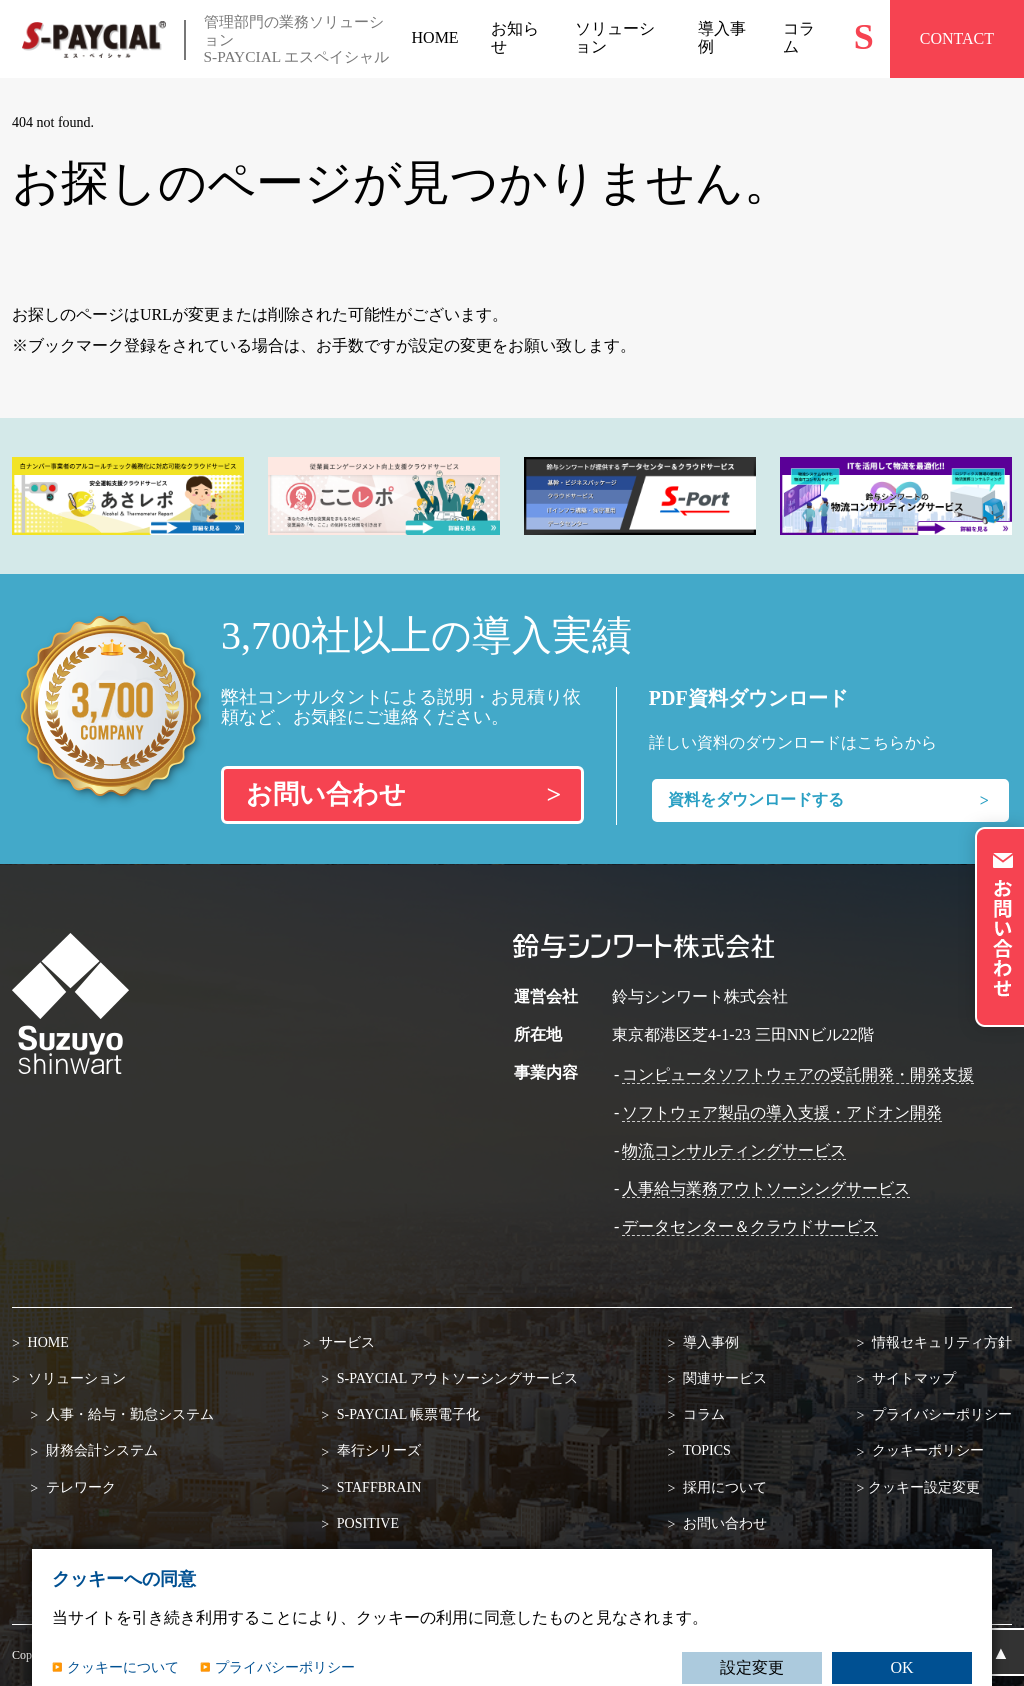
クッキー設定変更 (924, 1487)
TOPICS (705, 1450)
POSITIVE (366, 1523)
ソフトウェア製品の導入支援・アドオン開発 (782, 1112)
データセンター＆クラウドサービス (750, 1226)
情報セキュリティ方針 (940, 1342)
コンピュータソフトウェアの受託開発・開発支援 (798, 1074)
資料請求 (710, 1559)
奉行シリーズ (377, 1450)
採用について (724, 1487)
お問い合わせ (724, 1523)
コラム (703, 1414)
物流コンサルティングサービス (734, 1150)
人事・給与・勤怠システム (128, 1414)
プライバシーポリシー (940, 1414)
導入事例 (710, 1342)
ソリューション (75, 1378)
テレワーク (79, 1487)
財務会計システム (100, 1450)
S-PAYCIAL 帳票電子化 (406, 1414)
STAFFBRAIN (377, 1487)
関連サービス (724, 1378)
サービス (345, 1342)
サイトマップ (912, 1378)
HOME (46, 1342)
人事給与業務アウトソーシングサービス (766, 1188)
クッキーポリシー (926, 1450)
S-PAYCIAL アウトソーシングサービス (455, 1378)
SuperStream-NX (383, 1559)
